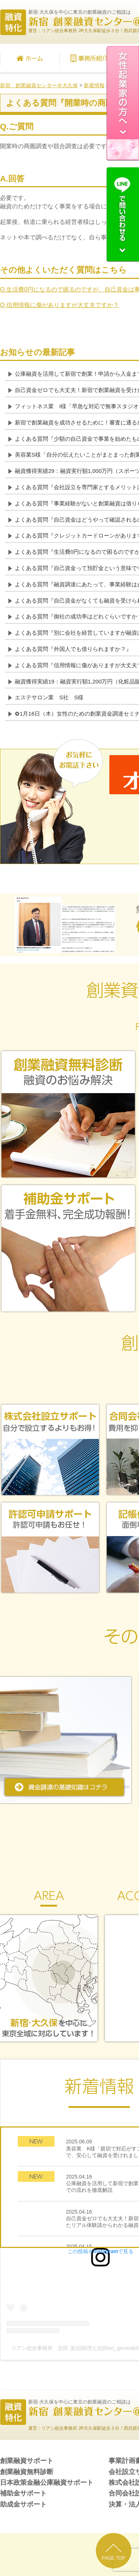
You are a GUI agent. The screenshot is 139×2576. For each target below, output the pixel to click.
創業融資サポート (26, 2460)
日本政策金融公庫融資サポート (46, 2482)
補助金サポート (23, 2493)
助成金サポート (23, 2504)
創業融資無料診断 (26, 2472)
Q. (59, 305)
